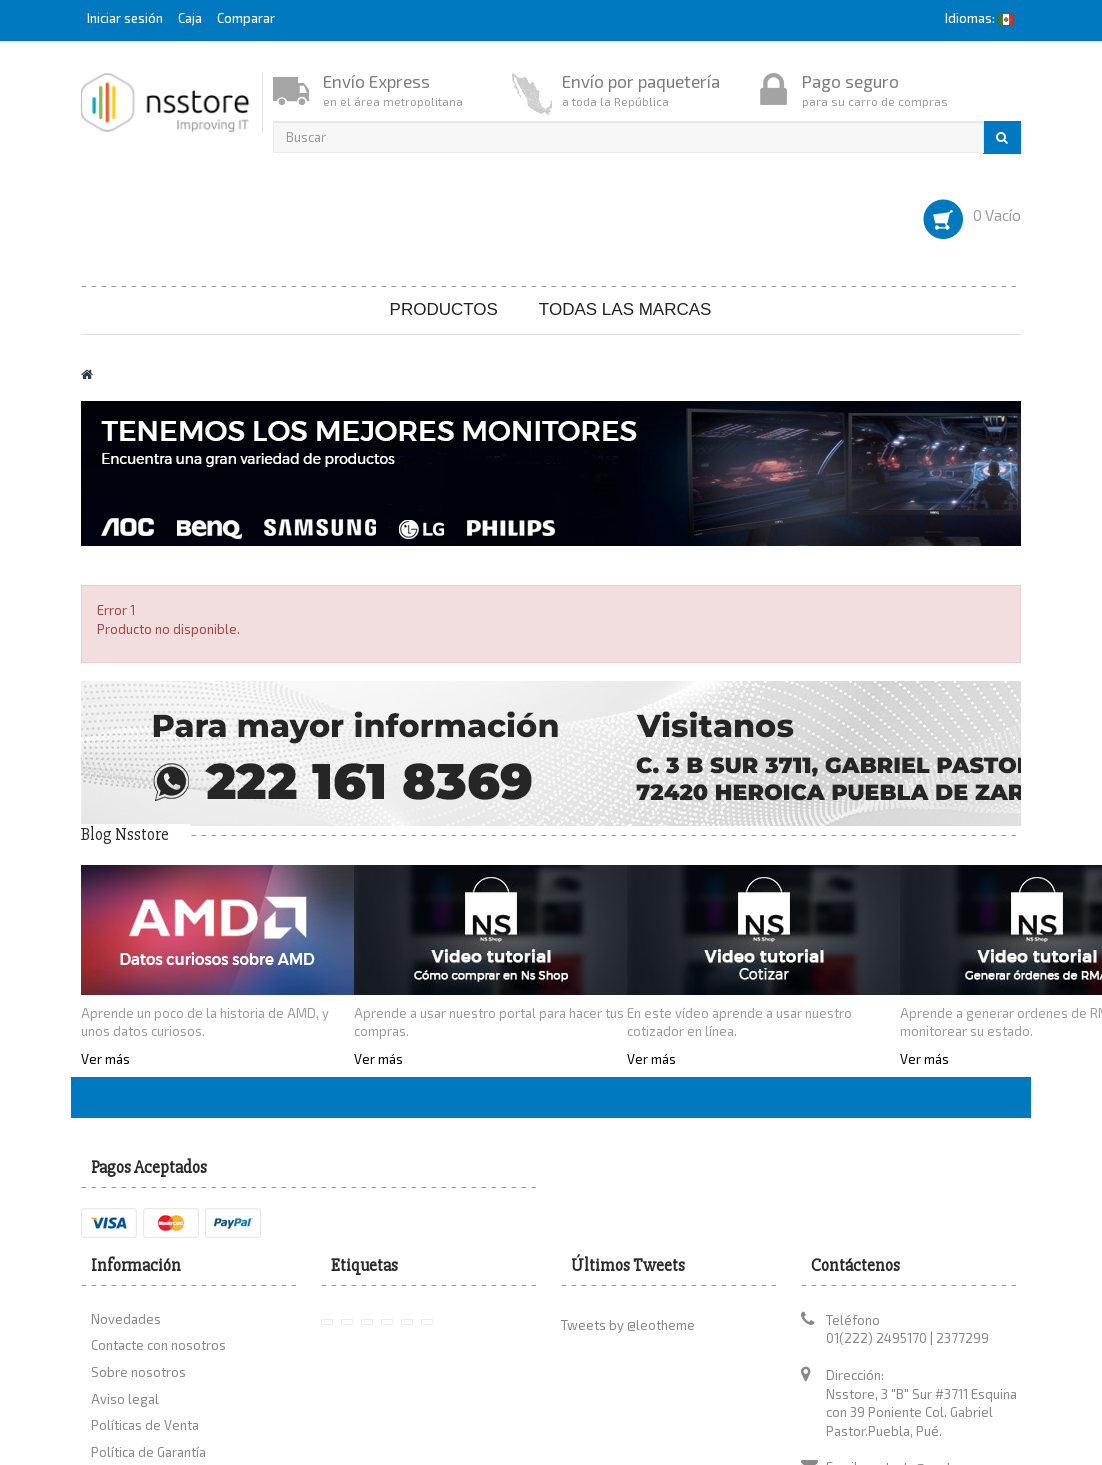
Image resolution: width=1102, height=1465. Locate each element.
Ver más (105, 1059)
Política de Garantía (148, 1452)
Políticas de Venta (145, 1425)
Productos (444, 309)
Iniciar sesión (126, 18)
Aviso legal (125, 1399)
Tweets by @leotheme (628, 1325)
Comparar (246, 18)
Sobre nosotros (138, 1372)
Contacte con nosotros (158, 1345)
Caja (190, 18)
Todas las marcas (625, 309)
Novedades (126, 1319)
